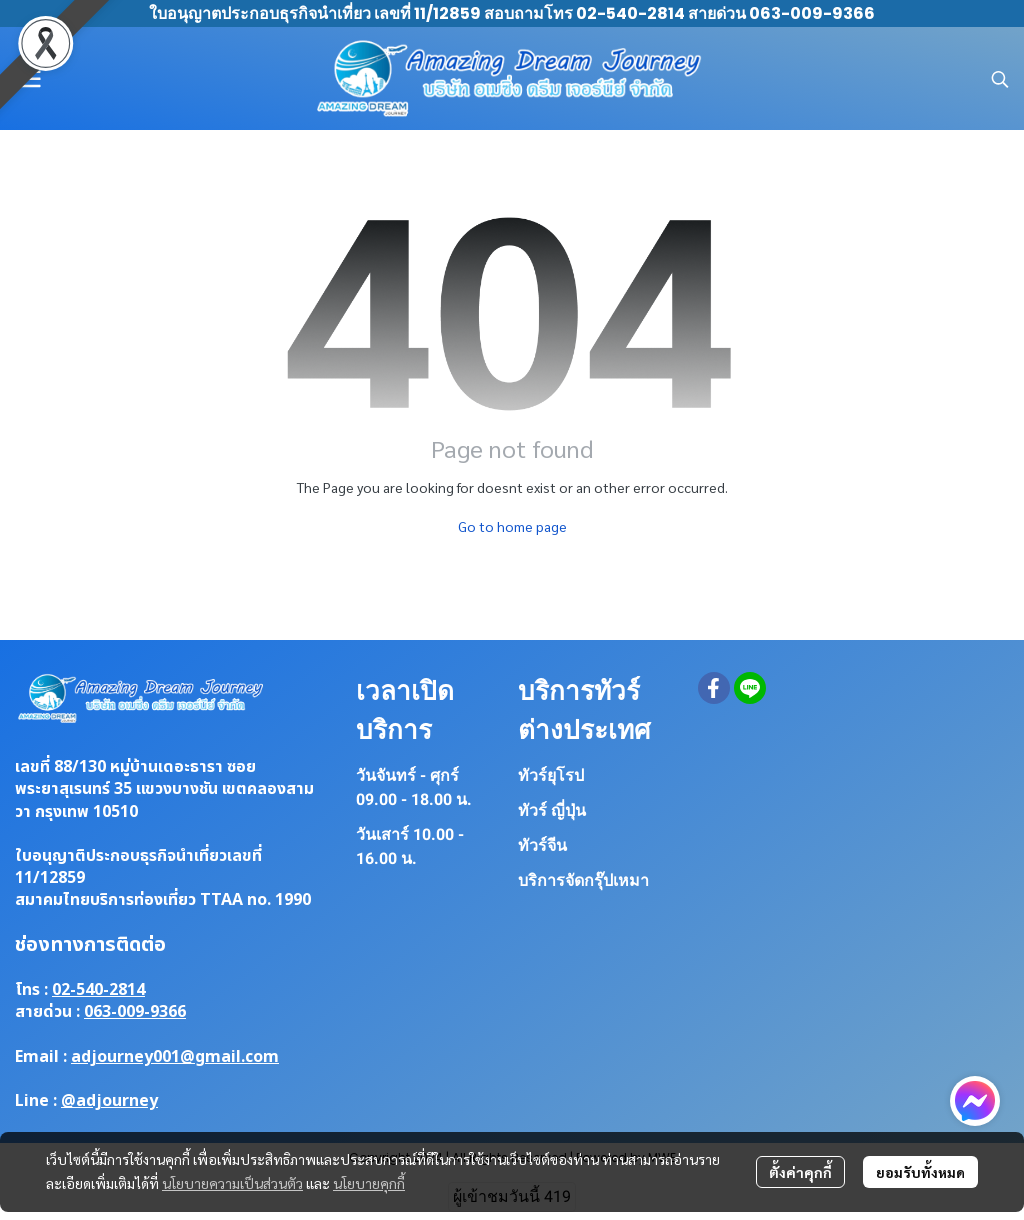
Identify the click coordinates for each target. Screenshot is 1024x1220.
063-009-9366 (135, 1012)
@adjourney (109, 1101)
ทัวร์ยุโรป (551, 775)
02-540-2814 (98, 990)
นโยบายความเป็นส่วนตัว (232, 1183)
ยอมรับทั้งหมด (920, 1172)
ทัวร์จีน (542, 845)
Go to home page (512, 526)
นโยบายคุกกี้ (369, 1183)
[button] (1000, 79)
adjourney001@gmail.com (175, 1057)
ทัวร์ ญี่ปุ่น (552, 810)
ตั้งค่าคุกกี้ (800, 1172)
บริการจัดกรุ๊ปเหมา (583, 880)
